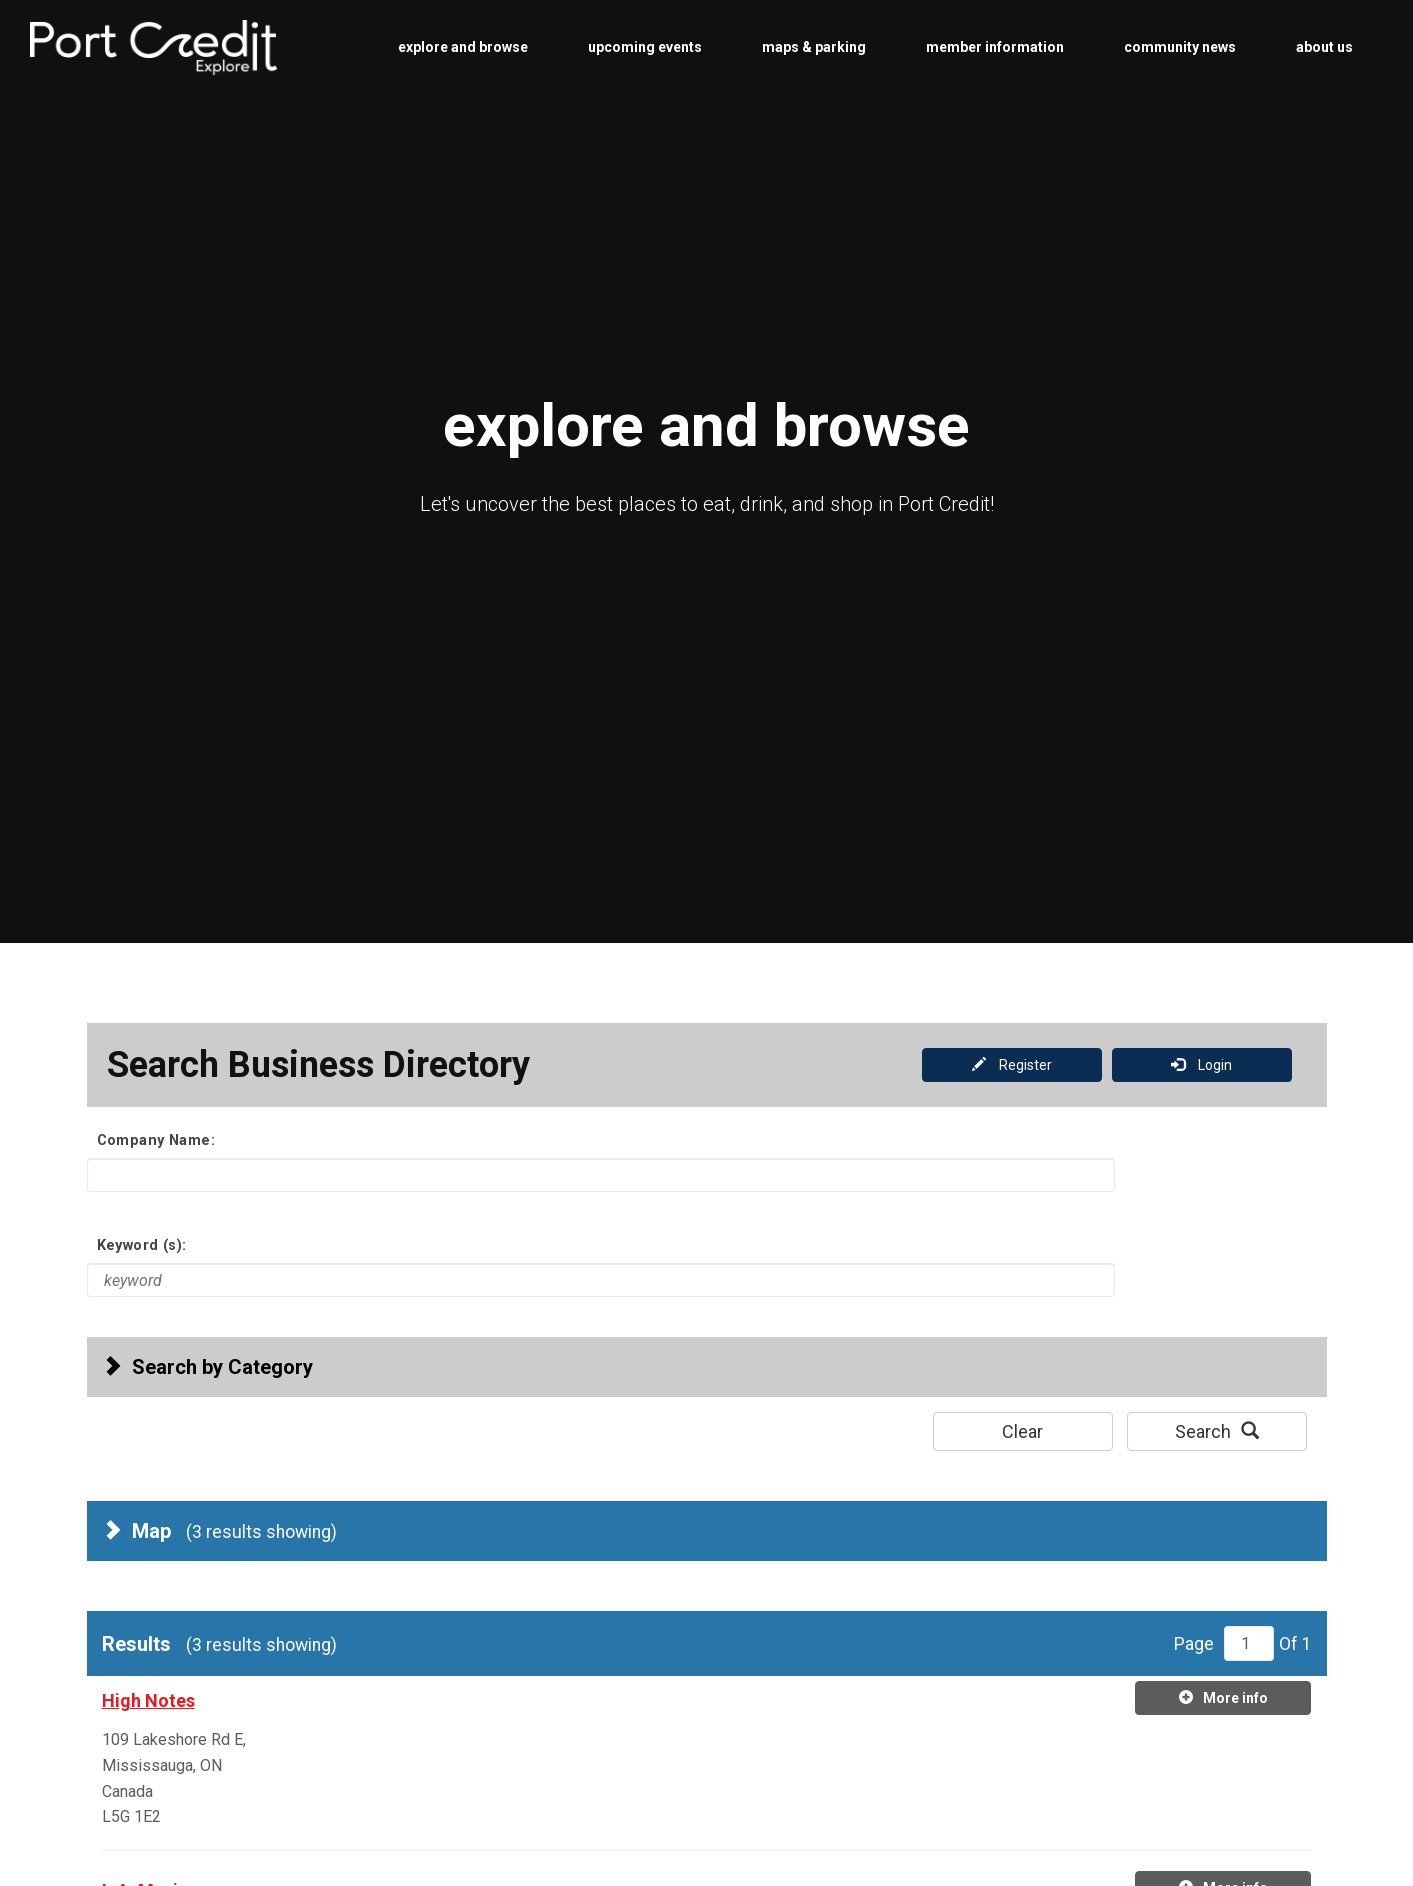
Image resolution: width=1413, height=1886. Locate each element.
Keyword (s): (142, 1245)
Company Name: (156, 1140)
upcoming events (645, 47)
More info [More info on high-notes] (1223, 1697)
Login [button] (1201, 1064)
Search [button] (1217, 1431)
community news (1180, 47)
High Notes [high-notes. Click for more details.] (148, 1700)
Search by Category (207, 1367)
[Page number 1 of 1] (1249, 1643)
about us (1324, 47)
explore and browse (463, 47)
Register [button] (1012, 1064)
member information (995, 47)
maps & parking (814, 47)
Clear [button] (1022, 1431)
